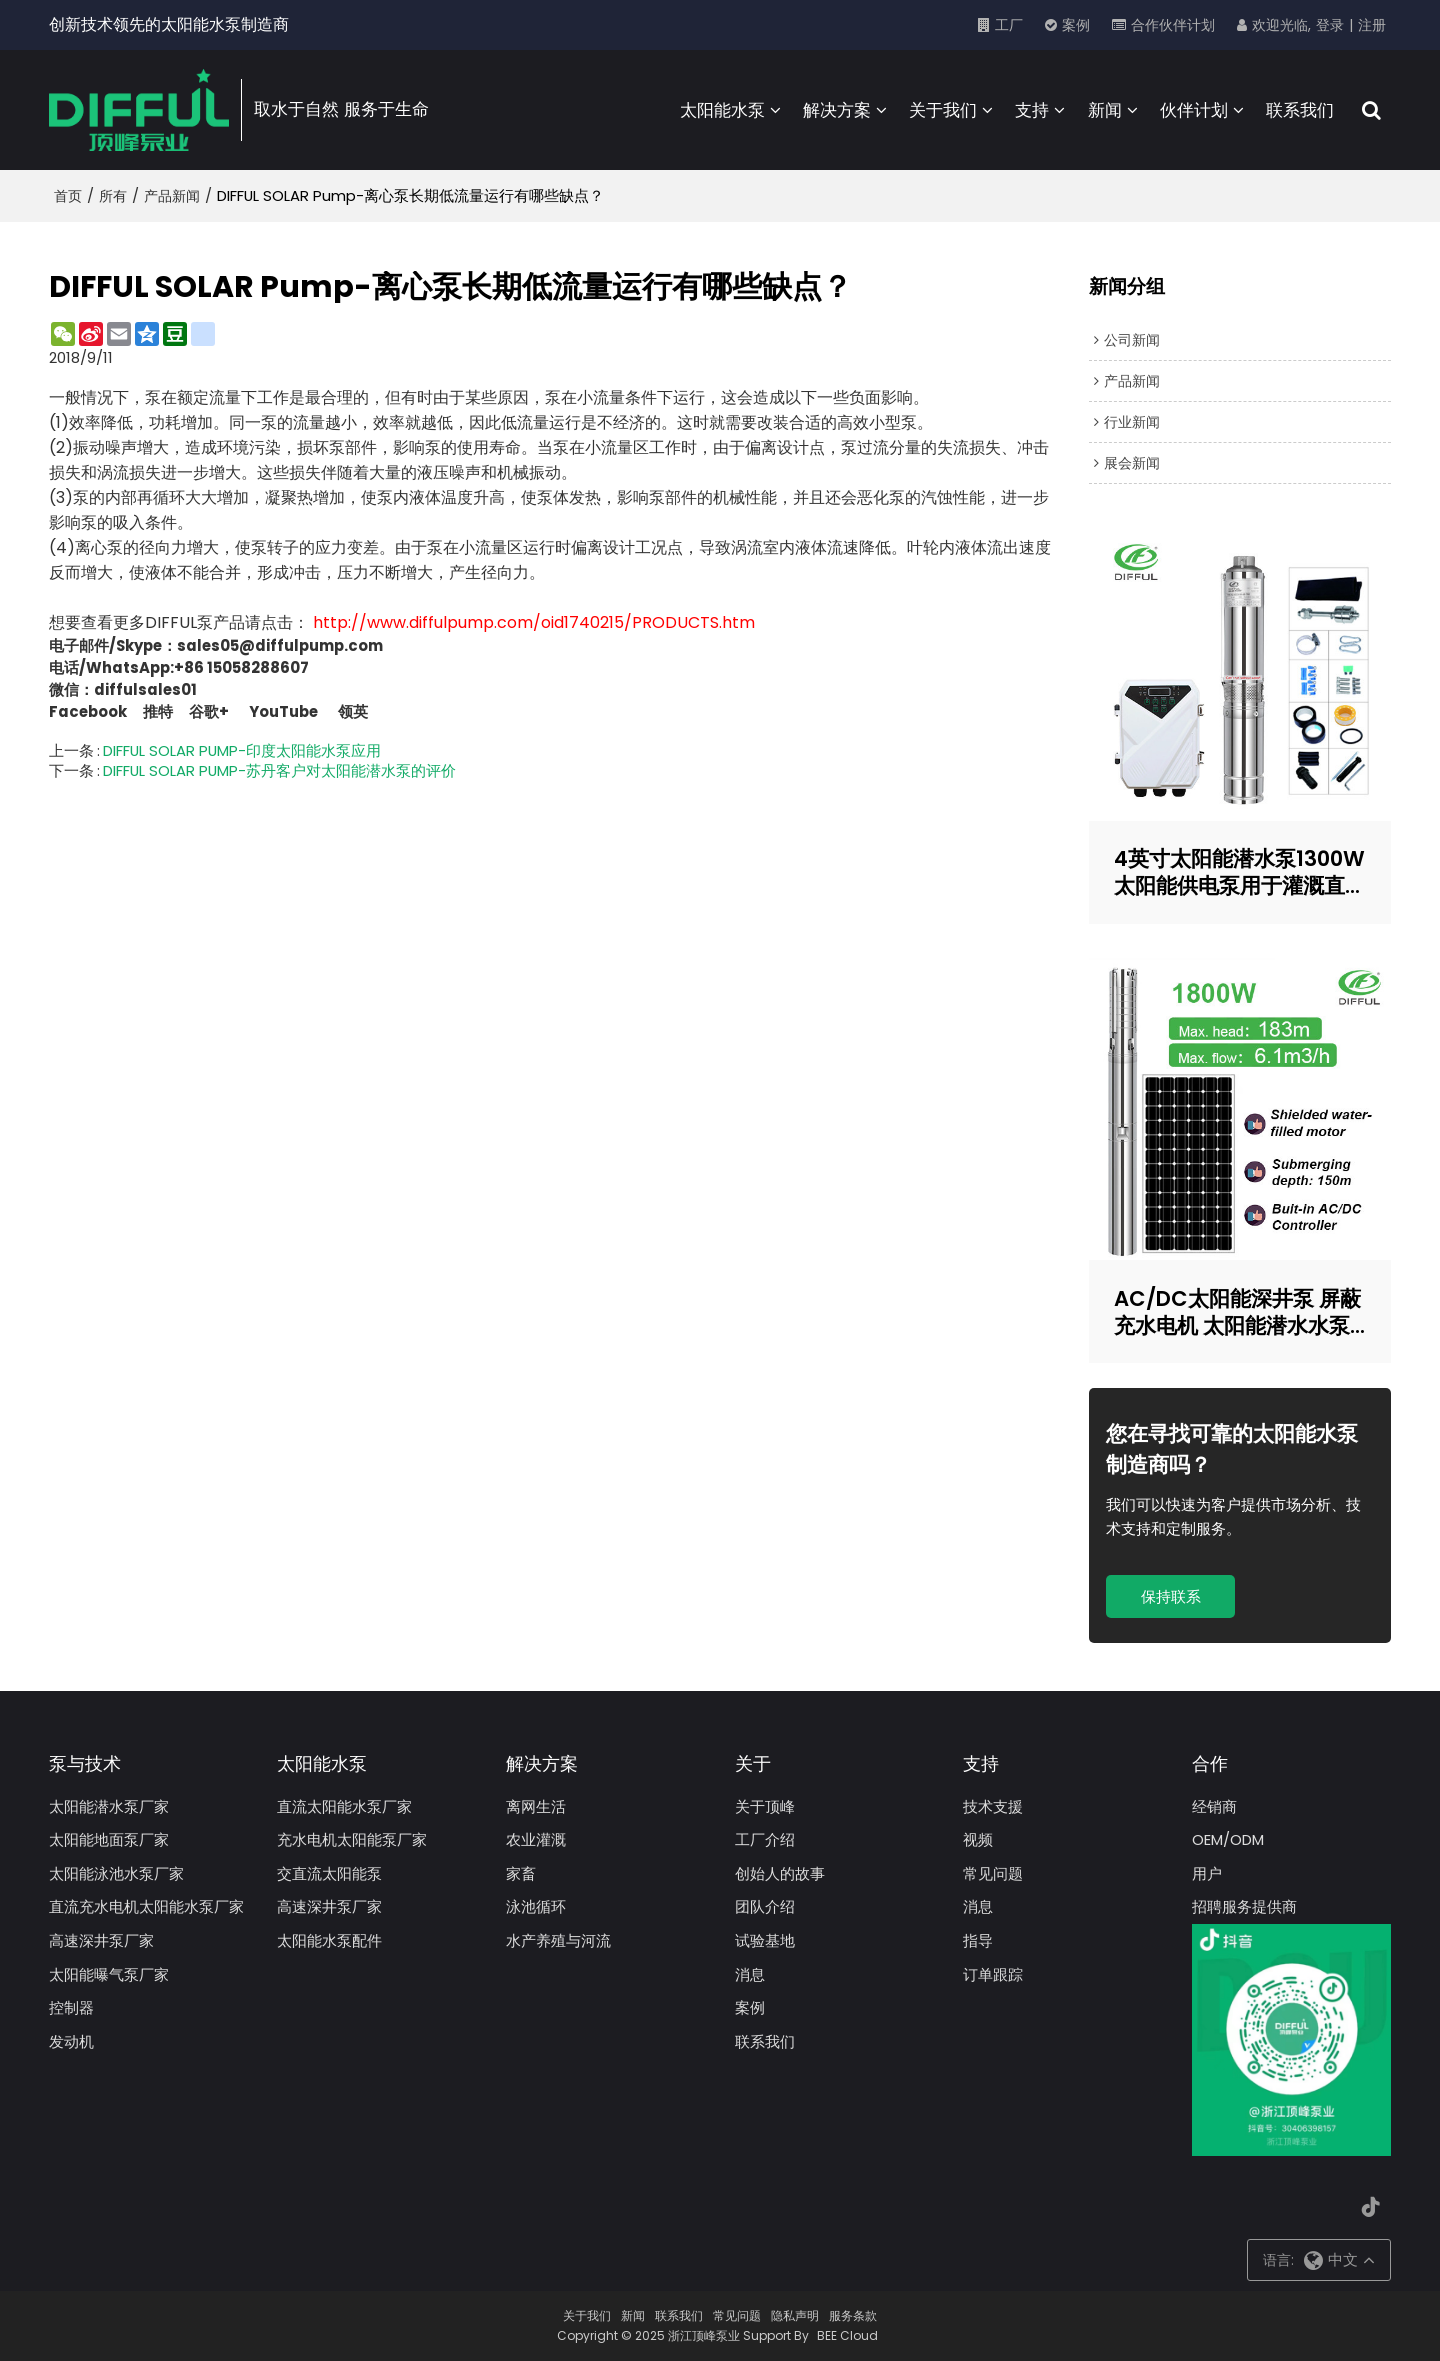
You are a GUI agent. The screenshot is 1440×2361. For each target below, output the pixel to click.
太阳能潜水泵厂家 (109, 1806)
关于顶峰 (765, 1806)
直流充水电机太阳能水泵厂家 (146, 1906)
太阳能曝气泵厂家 (109, 1974)
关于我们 (943, 110)
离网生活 (536, 1806)
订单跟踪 (993, 1974)
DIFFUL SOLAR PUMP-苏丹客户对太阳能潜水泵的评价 (279, 771)
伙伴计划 (1194, 110)
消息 (750, 1974)
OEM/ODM (1228, 1839)
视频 (978, 1839)
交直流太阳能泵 (329, 1873)
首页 (68, 196)
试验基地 (765, 1940)
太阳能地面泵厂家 (109, 1839)
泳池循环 (536, 1906)
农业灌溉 (536, 1839)
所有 (113, 196)
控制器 (71, 2007)
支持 (1032, 110)
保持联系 (1171, 1596)
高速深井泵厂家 (101, 1940)
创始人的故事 (780, 1873)
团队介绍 (765, 1906)
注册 (1372, 25)
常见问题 (993, 1873)
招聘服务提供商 (1244, 1906)
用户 (1207, 1873)
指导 (978, 1940)
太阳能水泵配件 (329, 1940)
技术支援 (993, 1806)
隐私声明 (795, 2315)
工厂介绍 (765, 1839)
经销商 (1214, 1806)
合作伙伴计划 (1173, 25)
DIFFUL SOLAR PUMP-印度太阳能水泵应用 (242, 751)
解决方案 (837, 110)
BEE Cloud (847, 2335)
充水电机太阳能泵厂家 (352, 1839)
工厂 (1009, 25)
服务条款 (853, 2315)
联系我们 (1300, 110)
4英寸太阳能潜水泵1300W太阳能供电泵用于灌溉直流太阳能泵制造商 (1240, 872)
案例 (1076, 25)
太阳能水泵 (722, 110)
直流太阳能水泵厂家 (344, 1806)
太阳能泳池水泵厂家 (116, 1873)
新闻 (1105, 110)
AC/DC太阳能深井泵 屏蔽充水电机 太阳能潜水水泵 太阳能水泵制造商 (1237, 1312)
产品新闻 (172, 196)
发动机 (71, 2041)
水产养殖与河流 (558, 1940)
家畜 (521, 1873)
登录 (1330, 25)
